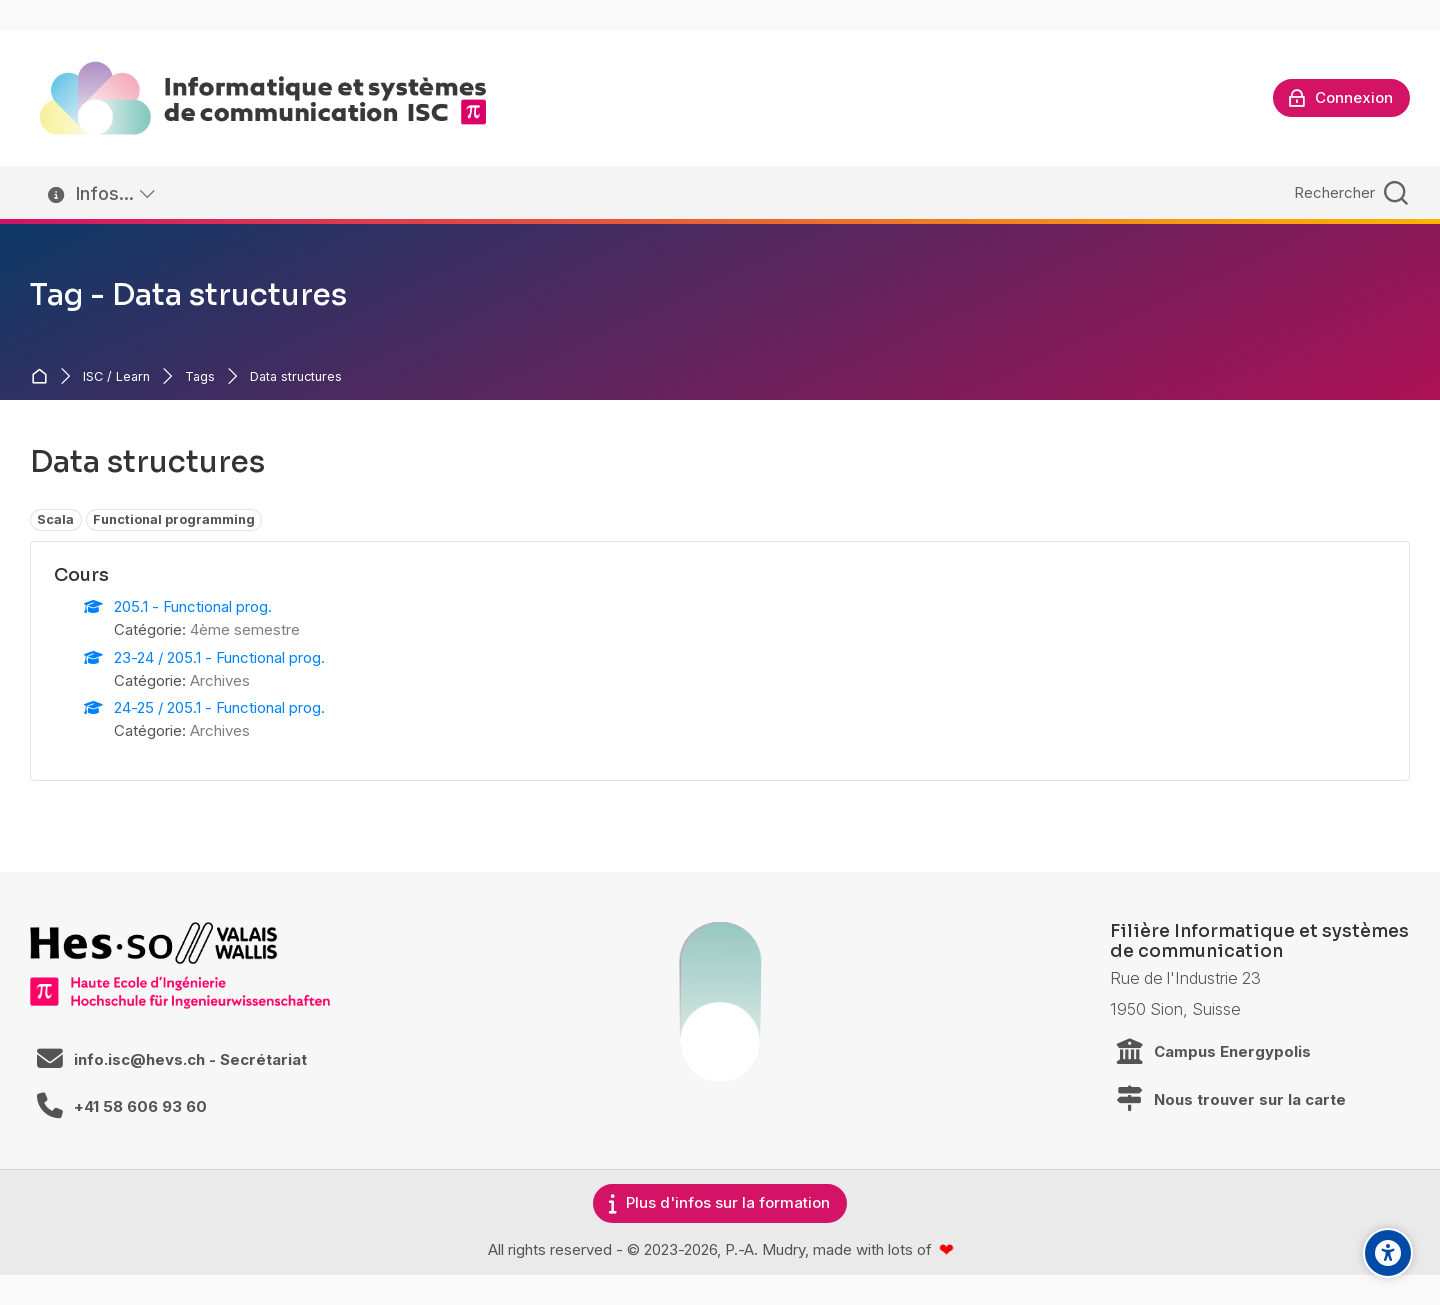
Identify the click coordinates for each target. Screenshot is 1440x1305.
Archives (220, 680)
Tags (200, 377)
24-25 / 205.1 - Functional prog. (219, 707)
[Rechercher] (1349, 192)
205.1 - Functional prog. (193, 606)
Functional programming (174, 519)
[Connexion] (1341, 98)
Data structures (296, 377)
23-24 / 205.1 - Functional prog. (219, 657)
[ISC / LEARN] (263, 98)
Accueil (43, 376)
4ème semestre (245, 629)
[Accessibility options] (1388, 1253)
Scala (55, 519)
